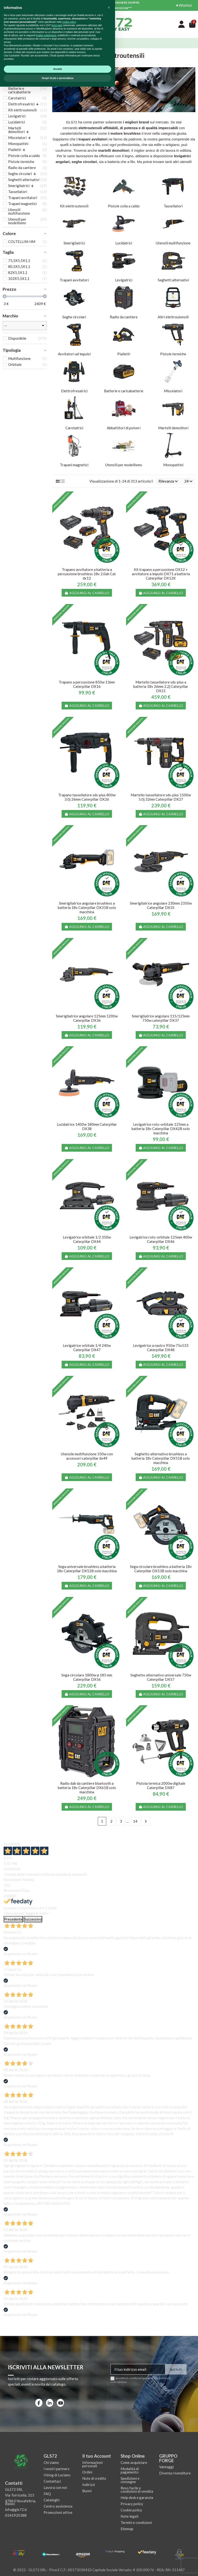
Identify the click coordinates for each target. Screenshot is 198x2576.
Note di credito (94, 2478)
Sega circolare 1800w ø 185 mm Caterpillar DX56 (86, 1677)
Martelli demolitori (173, 428)
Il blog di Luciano (57, 2475)
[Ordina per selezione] (168, 481)
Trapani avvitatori (74, 280)
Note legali (129, 2516)
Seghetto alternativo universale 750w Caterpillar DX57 (160, 1677)
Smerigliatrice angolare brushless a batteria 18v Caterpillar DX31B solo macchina (87, 907)
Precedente (13, 1919)
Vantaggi (166, 2467)
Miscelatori (173, 391)
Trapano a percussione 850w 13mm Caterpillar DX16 (87, 684)
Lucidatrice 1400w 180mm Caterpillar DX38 (87, 1126)
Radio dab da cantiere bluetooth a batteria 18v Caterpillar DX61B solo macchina (87, 1787)
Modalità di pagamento (130, 2470)
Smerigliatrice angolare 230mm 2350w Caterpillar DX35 (161, 905)
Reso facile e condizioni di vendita (137, 2489)
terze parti (57, 2514)
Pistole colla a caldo (124, 206)
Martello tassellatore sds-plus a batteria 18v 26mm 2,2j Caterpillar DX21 (160, 686)
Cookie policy (131, 2510)
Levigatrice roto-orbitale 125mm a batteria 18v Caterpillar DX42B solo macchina (161, 1128)
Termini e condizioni (136, 2522)
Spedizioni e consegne (130, 2480)
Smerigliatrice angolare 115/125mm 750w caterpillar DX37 (161, 1018)
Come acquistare (134, 2462)
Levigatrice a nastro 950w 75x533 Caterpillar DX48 (160, 1347)
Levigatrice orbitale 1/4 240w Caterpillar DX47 (87, 1347)
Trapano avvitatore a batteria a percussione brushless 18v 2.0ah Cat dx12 (87, 573)
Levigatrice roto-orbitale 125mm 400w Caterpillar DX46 (160, 1239)
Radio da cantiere (124, 317)
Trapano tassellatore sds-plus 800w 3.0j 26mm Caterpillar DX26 (87, 797)
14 (135, 1821)
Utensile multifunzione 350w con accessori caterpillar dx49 (87, 1456)
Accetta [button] (57, 2558)
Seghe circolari (74, 317)
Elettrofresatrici (74, 391)
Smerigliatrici (74, 243)
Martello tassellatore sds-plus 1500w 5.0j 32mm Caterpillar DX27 (161, 797)
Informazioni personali (92, 2464)
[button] (109, 2497)
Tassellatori (173, 206)
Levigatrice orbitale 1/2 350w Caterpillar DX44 (87, 1239)
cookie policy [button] (69, 2511)
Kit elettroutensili (74, 206)
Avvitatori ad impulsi (74, 354)
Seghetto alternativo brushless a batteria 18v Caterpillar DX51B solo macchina (161, 1458)
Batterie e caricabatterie (123, 391)
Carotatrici (74, 428)
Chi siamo (51, 2462)
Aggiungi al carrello (86, 593)
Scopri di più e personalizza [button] (57, 2567)
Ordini (87, 2472)
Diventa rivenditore (175, 2473)
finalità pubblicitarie (46, 2524)
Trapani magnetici (74, 465)
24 (188, 481)
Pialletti (123, 354)
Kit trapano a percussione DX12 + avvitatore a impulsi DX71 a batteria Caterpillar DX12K (161, 573)
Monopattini (173, 465)
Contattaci (52, 2481)
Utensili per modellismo (123, 465)
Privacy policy (132, 2504)
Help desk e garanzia (137, 2497)
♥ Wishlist (184, 5)
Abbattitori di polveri (123, 428)
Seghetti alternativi (173, 280)
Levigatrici (123, 280)
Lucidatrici (123, 243)
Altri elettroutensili (173, 317)
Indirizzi (88, 2484)
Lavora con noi (55, 2487)
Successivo (33, 1919)
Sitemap (127, 2529)
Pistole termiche (173, 354)
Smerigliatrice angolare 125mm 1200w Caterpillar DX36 (87, 1018)
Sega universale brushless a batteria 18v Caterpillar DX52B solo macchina (87, 1568)
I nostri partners (57, 2469)
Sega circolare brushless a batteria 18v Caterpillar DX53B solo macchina (161, 1568)
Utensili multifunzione (173, 243)
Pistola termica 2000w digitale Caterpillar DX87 (160, 1785)
